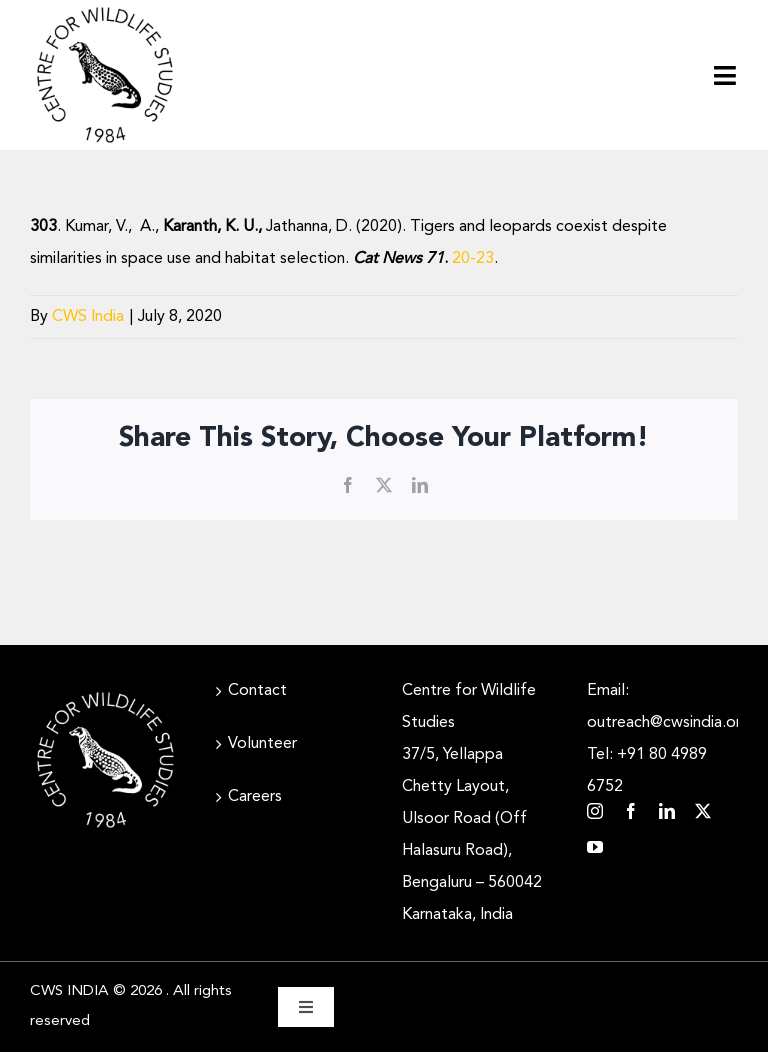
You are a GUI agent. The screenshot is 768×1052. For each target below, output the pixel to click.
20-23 (473, 259)
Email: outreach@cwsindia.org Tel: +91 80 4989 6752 (662, 739)
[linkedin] (667, 811)
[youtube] (595, 847)
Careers (255, 797)
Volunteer (262, 744)
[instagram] (595, 811)
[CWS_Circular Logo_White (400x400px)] (105, 693)
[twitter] (703, 811)
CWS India (88, 317)
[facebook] (631, 811)
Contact (257, 691)
